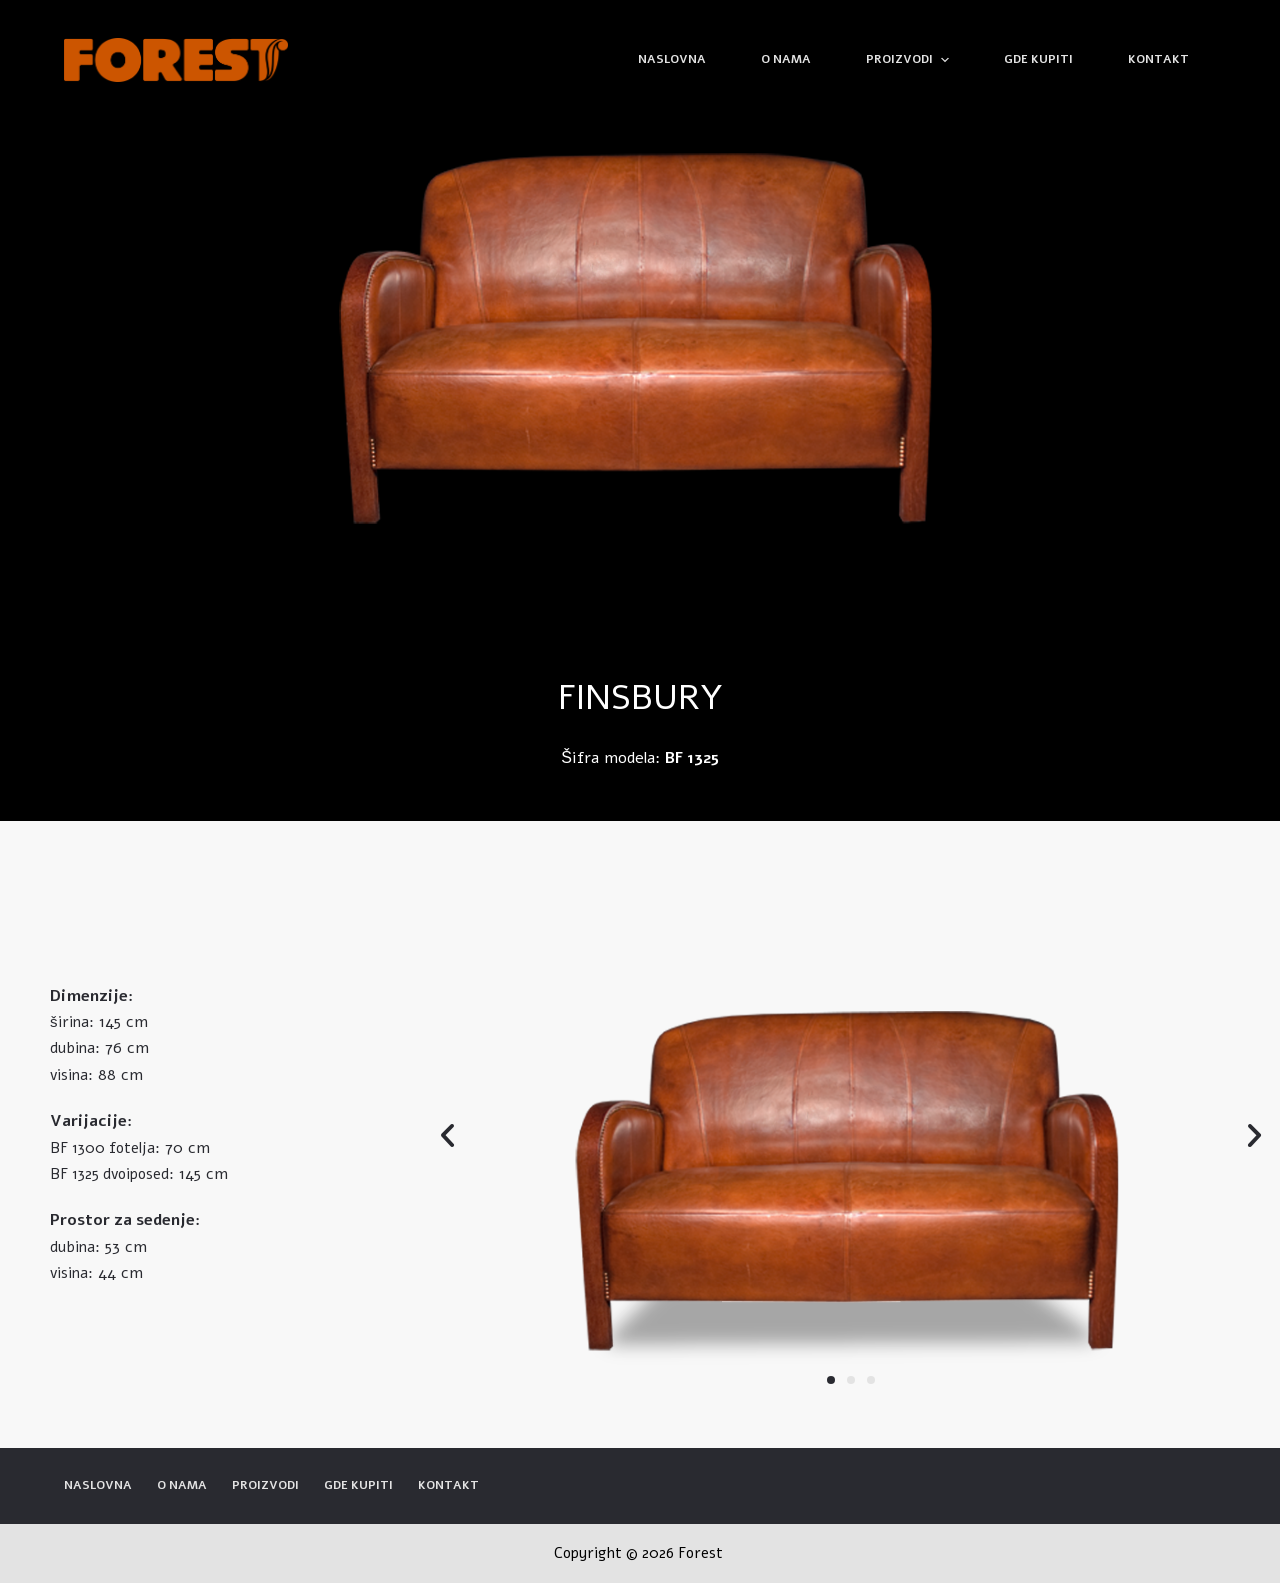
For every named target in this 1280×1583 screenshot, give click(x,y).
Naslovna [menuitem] (672, 59)
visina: (71, 1075)
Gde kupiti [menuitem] (1038, 59)
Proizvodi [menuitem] (909, 60)
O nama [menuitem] (786, 59)
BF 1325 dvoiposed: (112, 1174)
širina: (72, 1022)
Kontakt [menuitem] (1158, 59)
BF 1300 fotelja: (105, 1148)
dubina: (75, 1048)
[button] (831, 1380)
